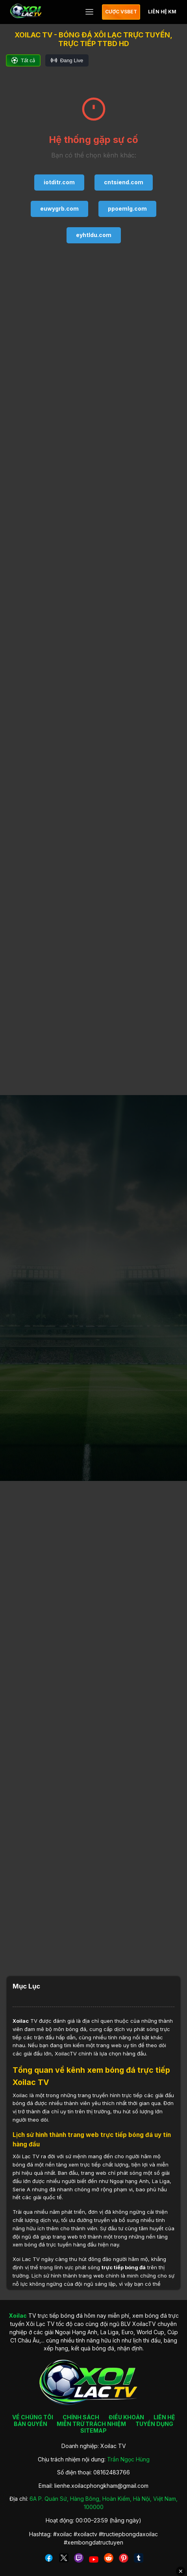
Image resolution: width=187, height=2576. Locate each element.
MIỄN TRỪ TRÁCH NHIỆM (91, 2423)
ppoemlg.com (127, 208)
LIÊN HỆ (164, 2417)
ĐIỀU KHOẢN (126, 2417)
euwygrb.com (59, 208)
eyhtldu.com (93, 235)
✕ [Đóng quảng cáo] (180, 2571)
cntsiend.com (123, 182)
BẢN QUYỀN (30, 2423)
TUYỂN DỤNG (154, 2423)
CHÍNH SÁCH (81, 2417)
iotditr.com (59, 182)
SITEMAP (93, 2430)
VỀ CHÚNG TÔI (32, 2417)
